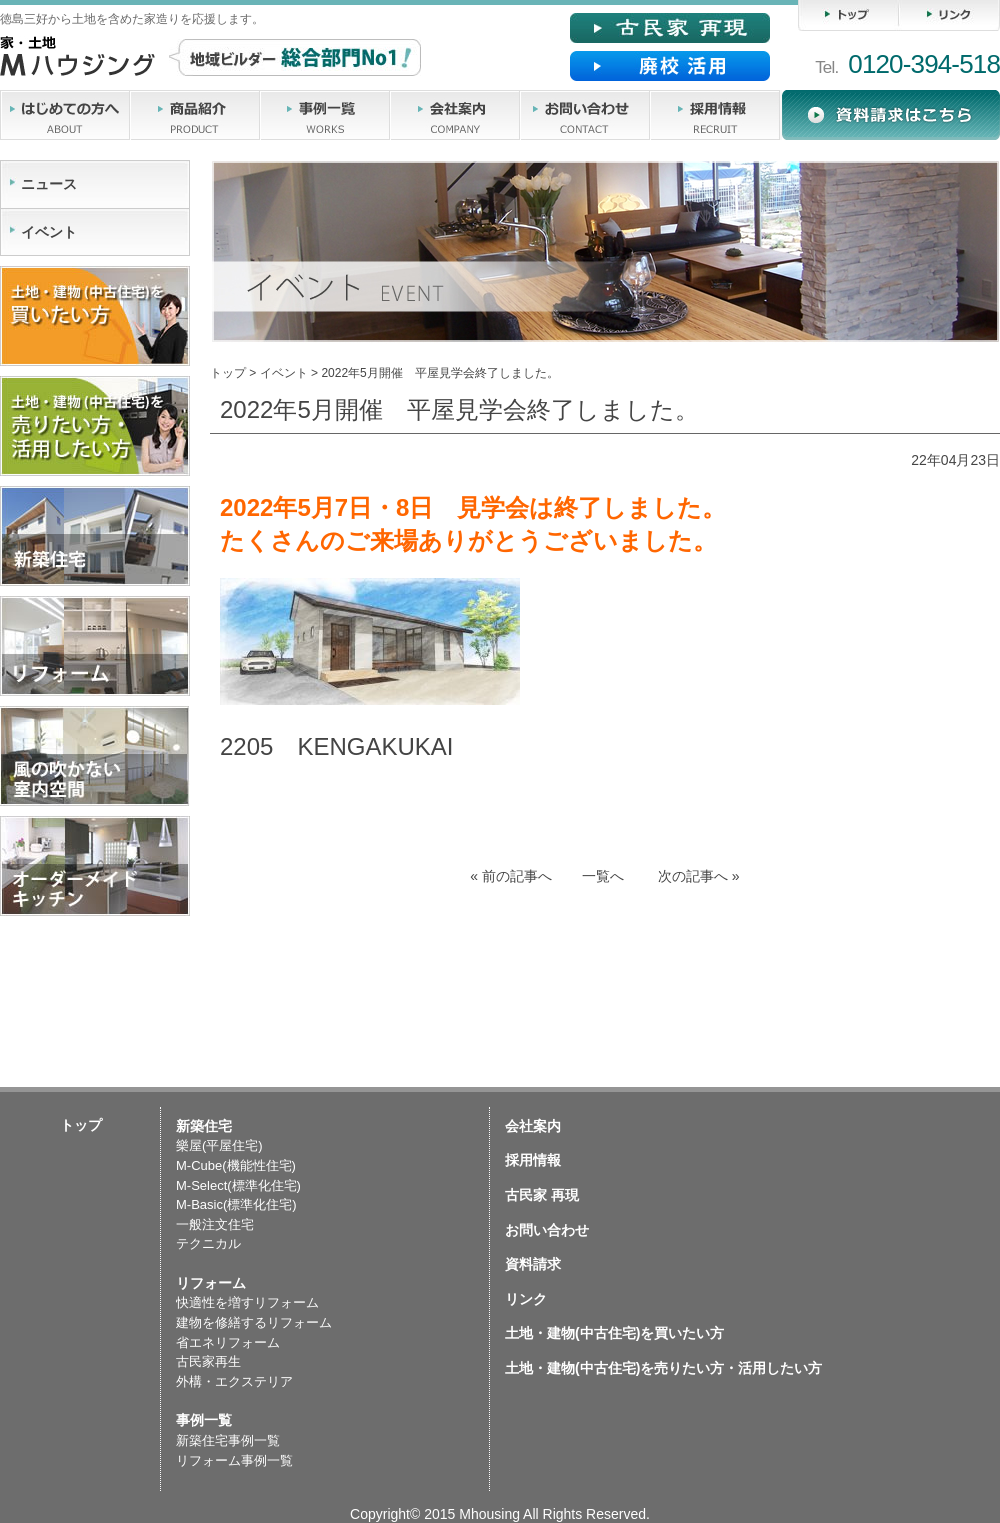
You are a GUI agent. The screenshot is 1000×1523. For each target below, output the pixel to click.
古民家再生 (208, 1361)
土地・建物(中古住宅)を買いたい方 (614, 1333)
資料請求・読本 (891, 115)
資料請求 (533, 1264)
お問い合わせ (585, 115)
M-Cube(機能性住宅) (236, 1165)
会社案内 (455, 115)
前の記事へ (511, 876)
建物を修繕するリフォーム (254, 1322)
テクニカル (208, 1243)
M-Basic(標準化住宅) (236, 1204)
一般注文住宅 (215, 1224)
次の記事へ (699, 876)
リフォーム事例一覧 (234, 1460)
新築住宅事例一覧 (228, 1440)
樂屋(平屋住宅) (219, 1145)
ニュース (49, 184)
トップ (848, 15)
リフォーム (211, 1283)
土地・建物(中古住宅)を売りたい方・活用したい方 (663, 1368)
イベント (284, 373)
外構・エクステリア (234, 1381)
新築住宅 (204, 1126)
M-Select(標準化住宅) (238, 1185)
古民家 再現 (542, 1195)
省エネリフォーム (228, 1342)
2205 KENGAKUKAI (336, 746)
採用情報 (715, 115)
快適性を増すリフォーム (247, 1302)
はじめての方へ (65, 115)
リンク (949, 15)
